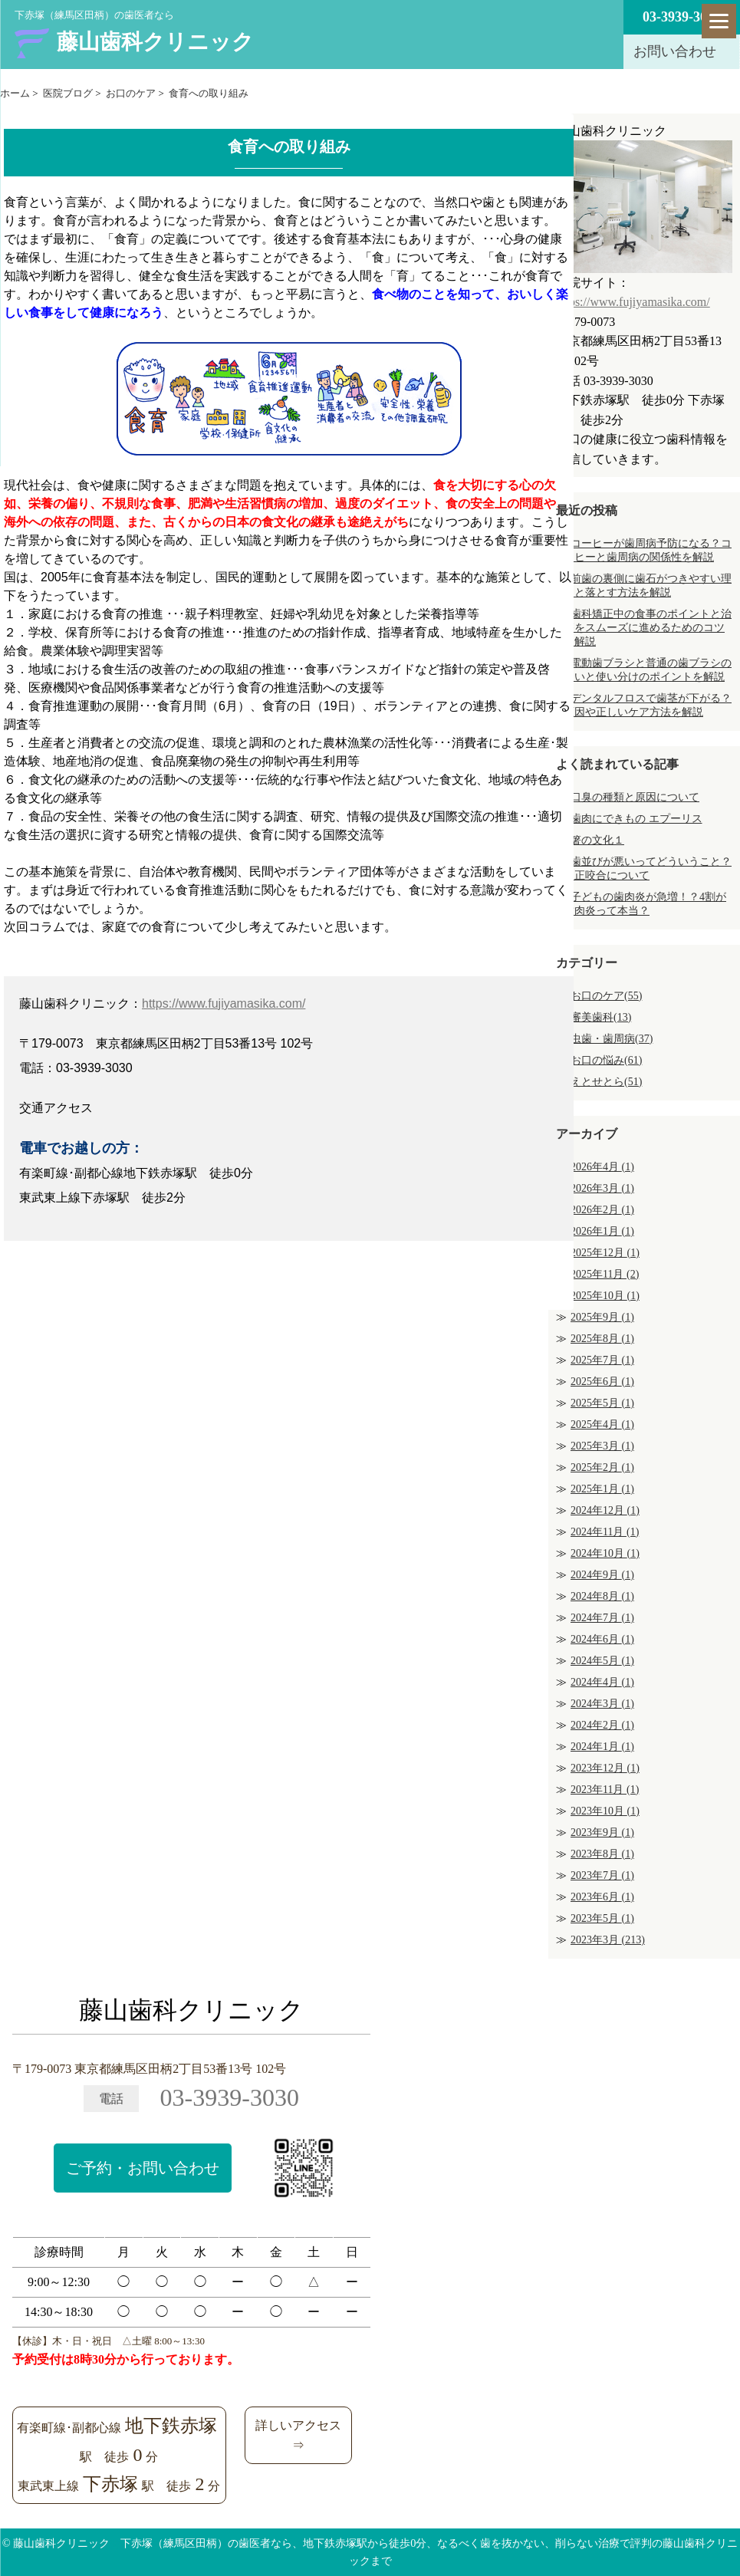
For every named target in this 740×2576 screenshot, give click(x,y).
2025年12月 (605, 1252)
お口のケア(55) (606, 996)
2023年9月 (602, 1832)
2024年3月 (602, 1703)
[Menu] (719, 21)
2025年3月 (602, 1446)
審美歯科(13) (601, 1017)
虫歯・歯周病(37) (612, 1039)
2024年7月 (602, 1618)
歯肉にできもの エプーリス (636, 818)
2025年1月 (602, 1489)
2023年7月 (602, 1875)
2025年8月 (602, 1338)
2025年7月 (602, 1360)
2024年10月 (605, 1553)
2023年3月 (608, 1940)
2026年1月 (602, 1231)
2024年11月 (605, 1532)
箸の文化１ (597, 840)
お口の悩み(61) (606, 1060)
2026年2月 (602, 1210)
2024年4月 (602, 1682)
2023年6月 (602, 1897)
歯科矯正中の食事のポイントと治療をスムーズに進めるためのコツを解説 (648, 627)
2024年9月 (602, 1575)
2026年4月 (602, 1167)
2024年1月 (602, 1746)
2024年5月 (602, 1660)
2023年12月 (605, 1768)
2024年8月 (602, 1596)
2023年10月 (605, 1811)
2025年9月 (602, 1317)
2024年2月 (602, 1725)
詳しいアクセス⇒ (298, 2435)
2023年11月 (605, 1789)
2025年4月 (602, 1424)
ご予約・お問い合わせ (142, 2168)
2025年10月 (605, 1295)
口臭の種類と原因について (635, 797)
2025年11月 (605, 1274)
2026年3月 (602, 1188)
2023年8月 (602, 1854)
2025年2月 (602, 1467)
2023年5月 (602, 1918)
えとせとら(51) (606, 1081)
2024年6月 (602, 1639)
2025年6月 (602, 1381)
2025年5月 (602, 1403)
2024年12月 (605, 1510)
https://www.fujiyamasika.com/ (223, 1003)
